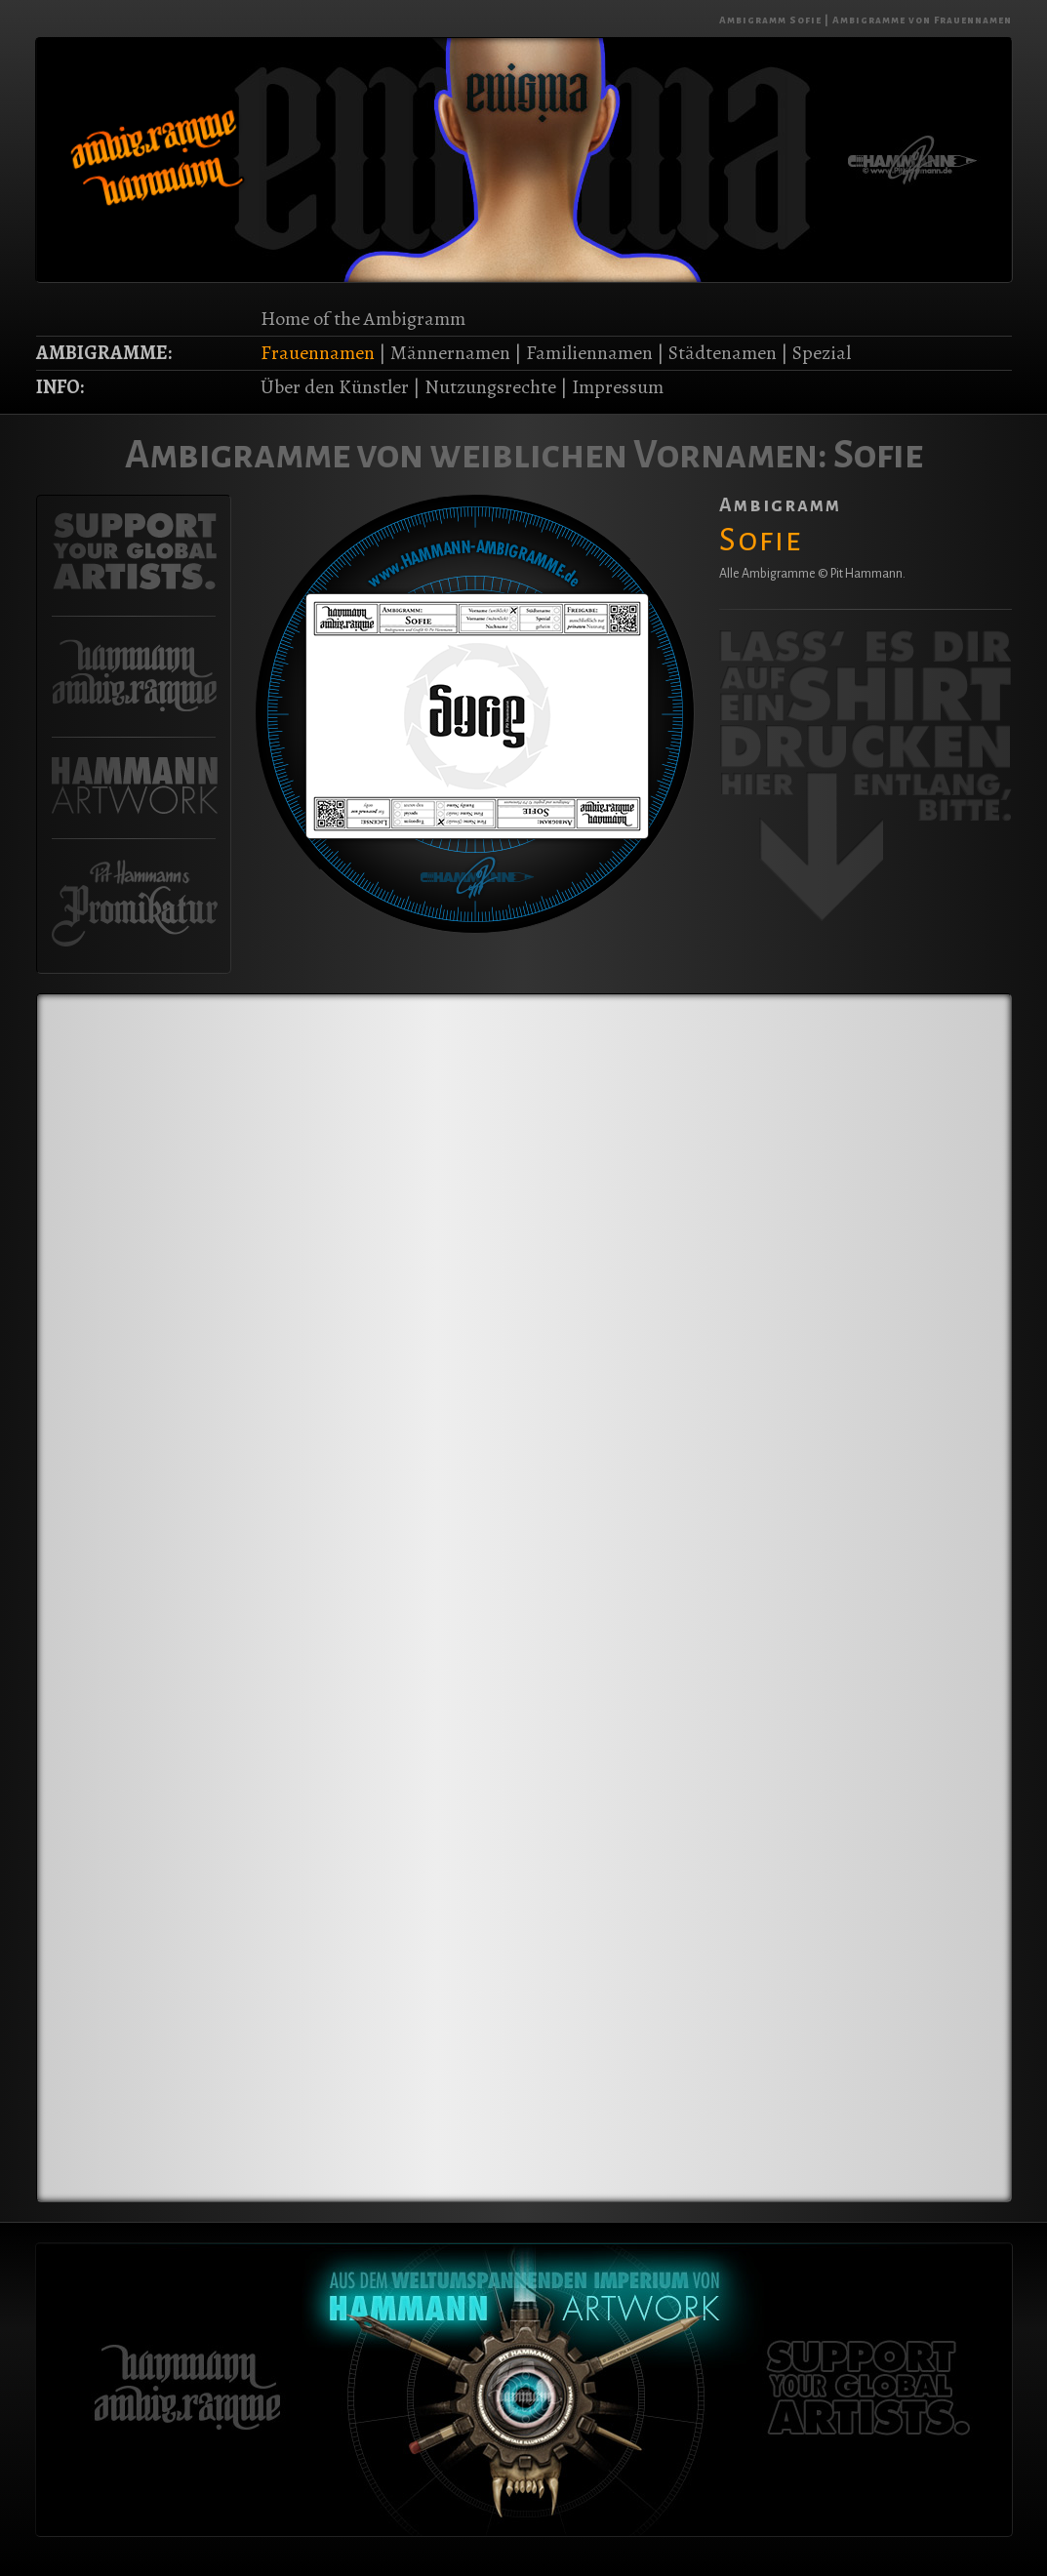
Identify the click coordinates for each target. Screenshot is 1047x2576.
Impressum (618, 387)
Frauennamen (318, 353)
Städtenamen (722, 353)
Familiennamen (589, 353)
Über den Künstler (335, 387)
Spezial (821, 353)
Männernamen (450, 353)
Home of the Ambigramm (363, 318)
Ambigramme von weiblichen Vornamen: (476, 454)
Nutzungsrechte (490, 387)
